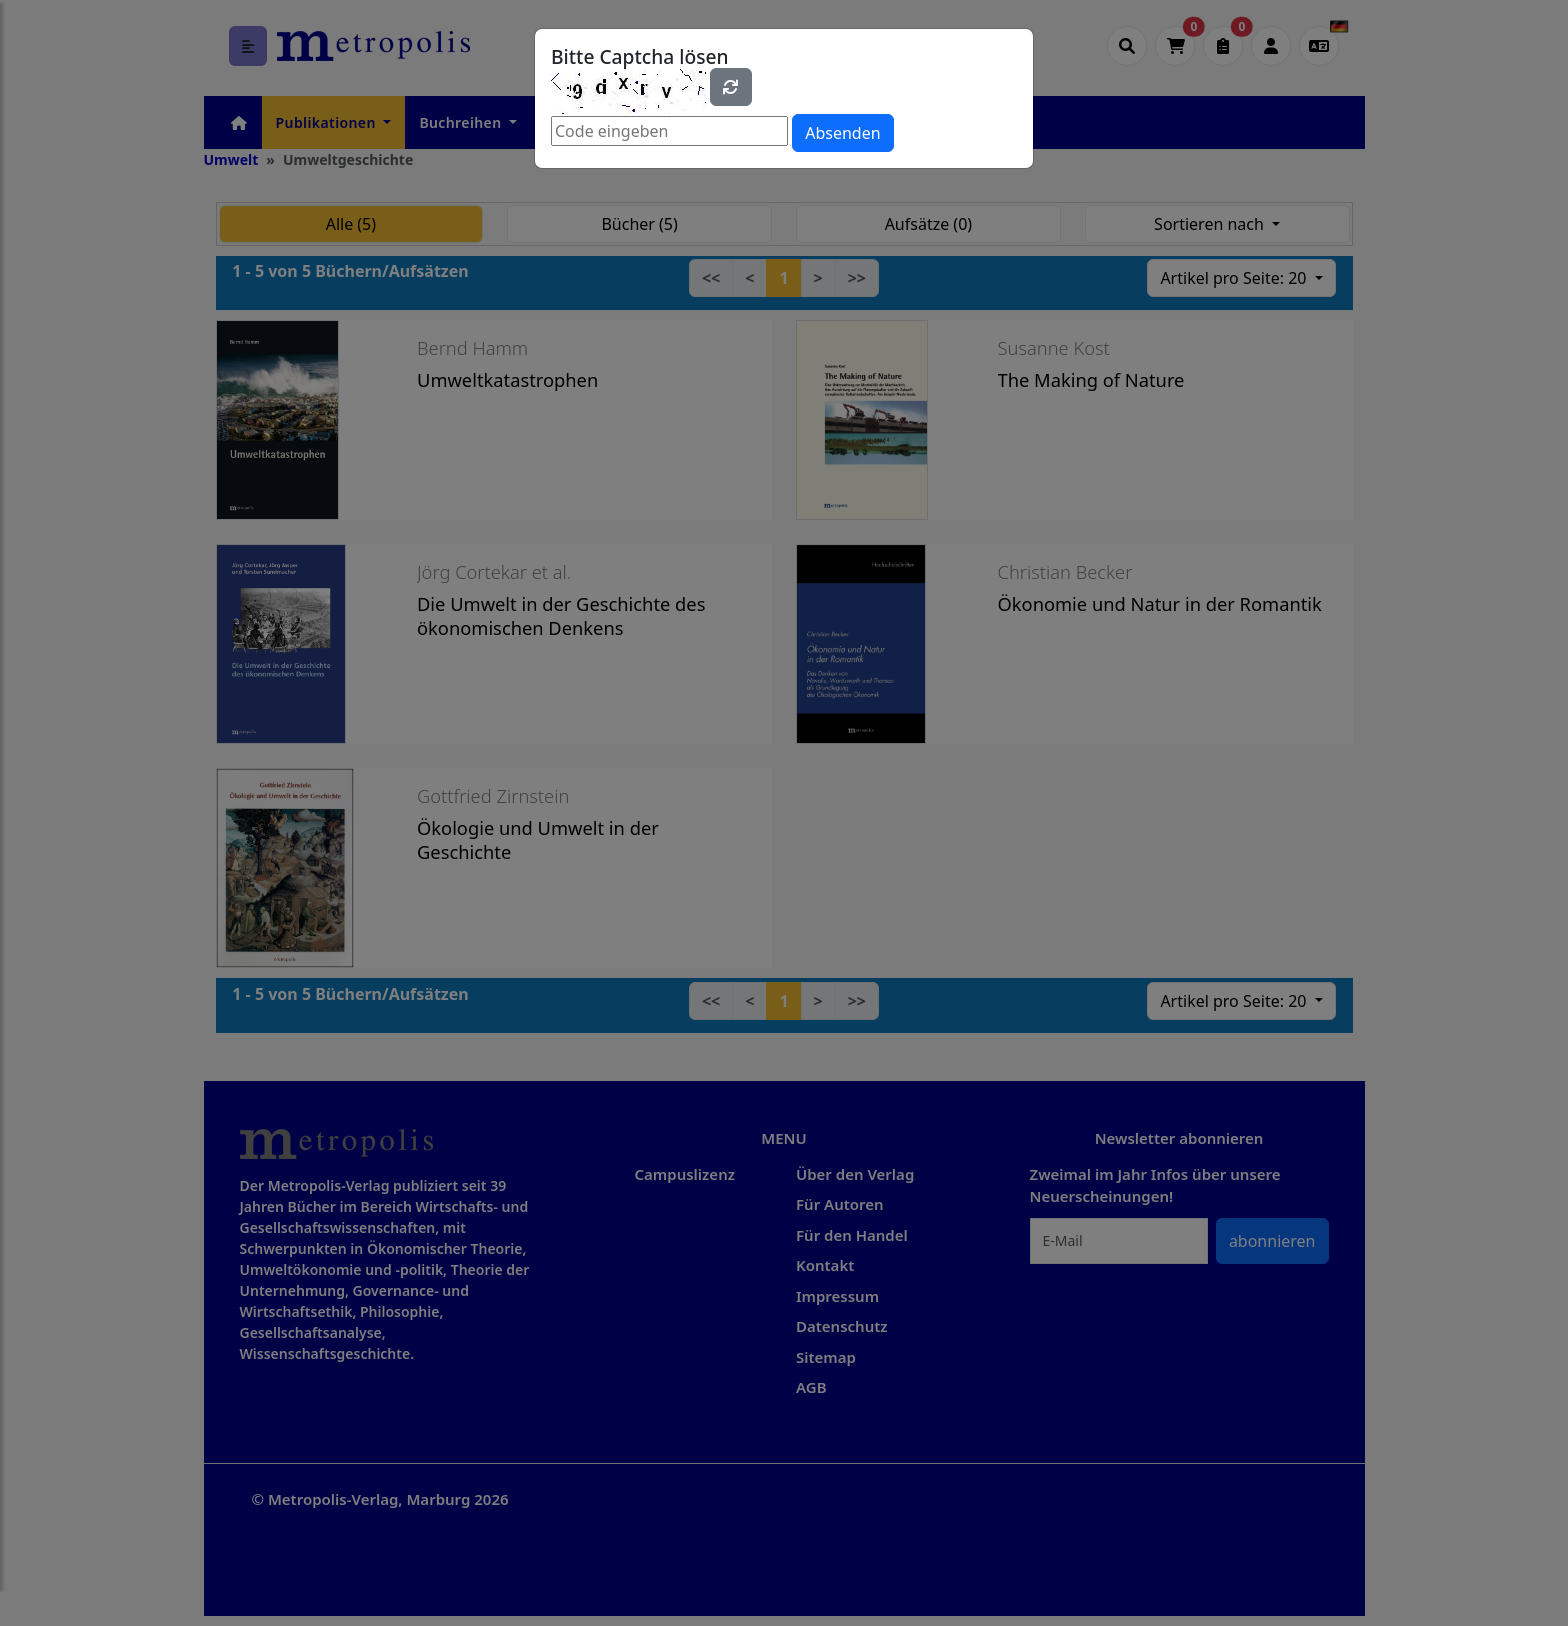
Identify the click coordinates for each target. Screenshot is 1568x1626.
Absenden (842, 133)
